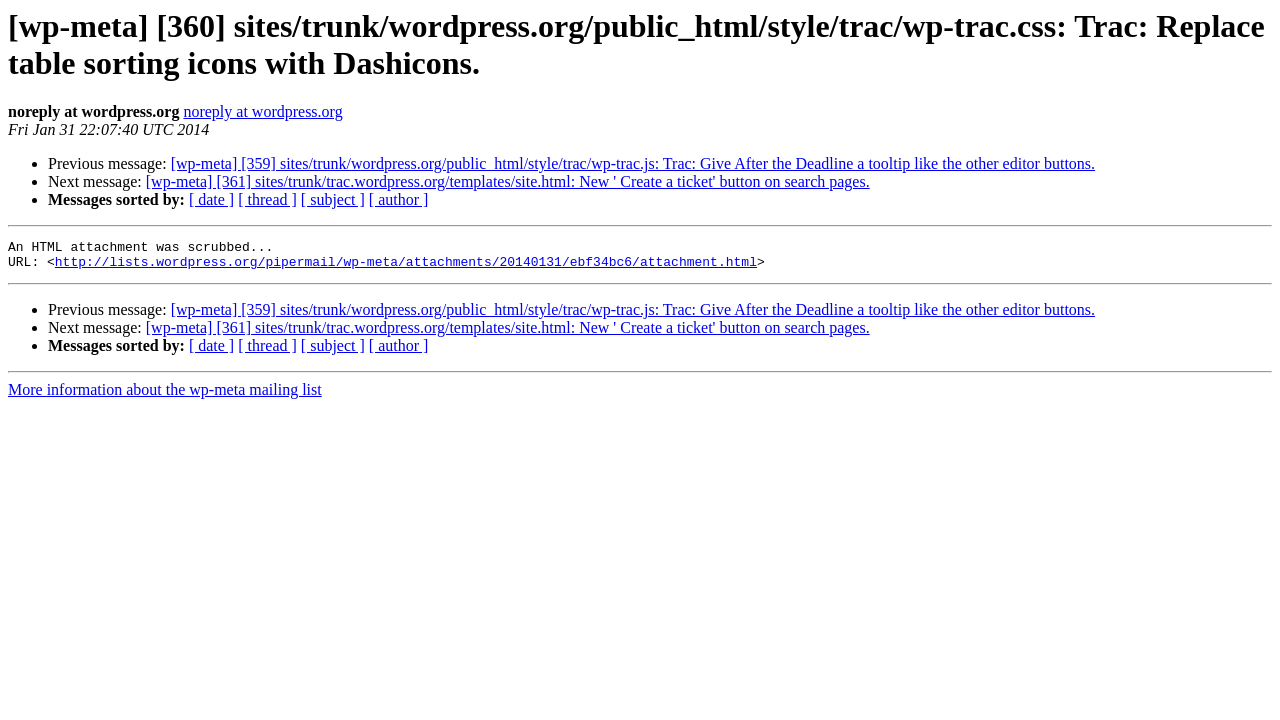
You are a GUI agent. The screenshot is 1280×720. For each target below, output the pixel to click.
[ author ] (399, 199)
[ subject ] (333, 199)
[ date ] (211, 199)
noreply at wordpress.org (262, 111)
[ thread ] (267, 199)
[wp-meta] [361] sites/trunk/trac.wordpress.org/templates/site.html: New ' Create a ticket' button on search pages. (508, 181)
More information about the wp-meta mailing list (165, 395)
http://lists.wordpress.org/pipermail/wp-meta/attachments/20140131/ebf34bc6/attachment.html (406, 267)
